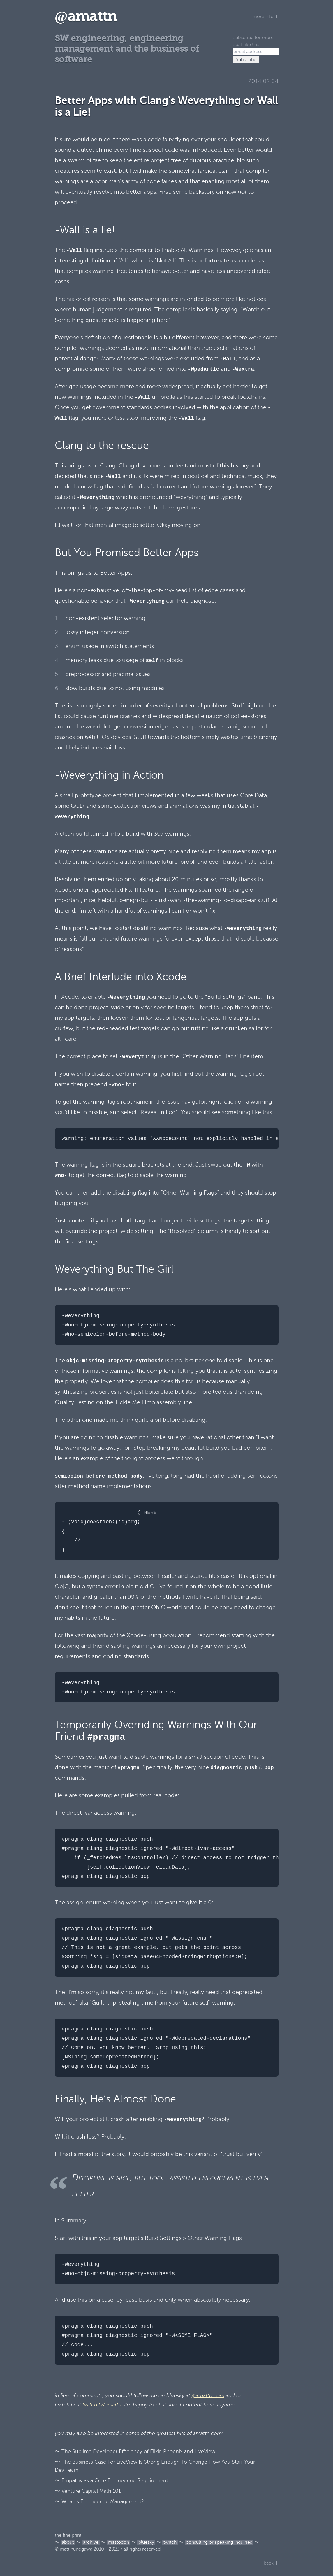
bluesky (146, 2542)
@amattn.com (208, 2395)
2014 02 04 (263, 81)
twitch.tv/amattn (101, 2405)
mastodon (118, 2542)
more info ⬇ (266, 16)
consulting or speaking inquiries (219, 2542)
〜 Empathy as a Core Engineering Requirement (111, 2480)
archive (90, 2542)
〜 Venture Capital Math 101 (88, 2491)
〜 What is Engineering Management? (99, 2501)
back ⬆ (271, 2563)
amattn (86, 16)
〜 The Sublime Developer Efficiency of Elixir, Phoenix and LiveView (135, 2451)
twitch (170, 2542)
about (68, 2542)
